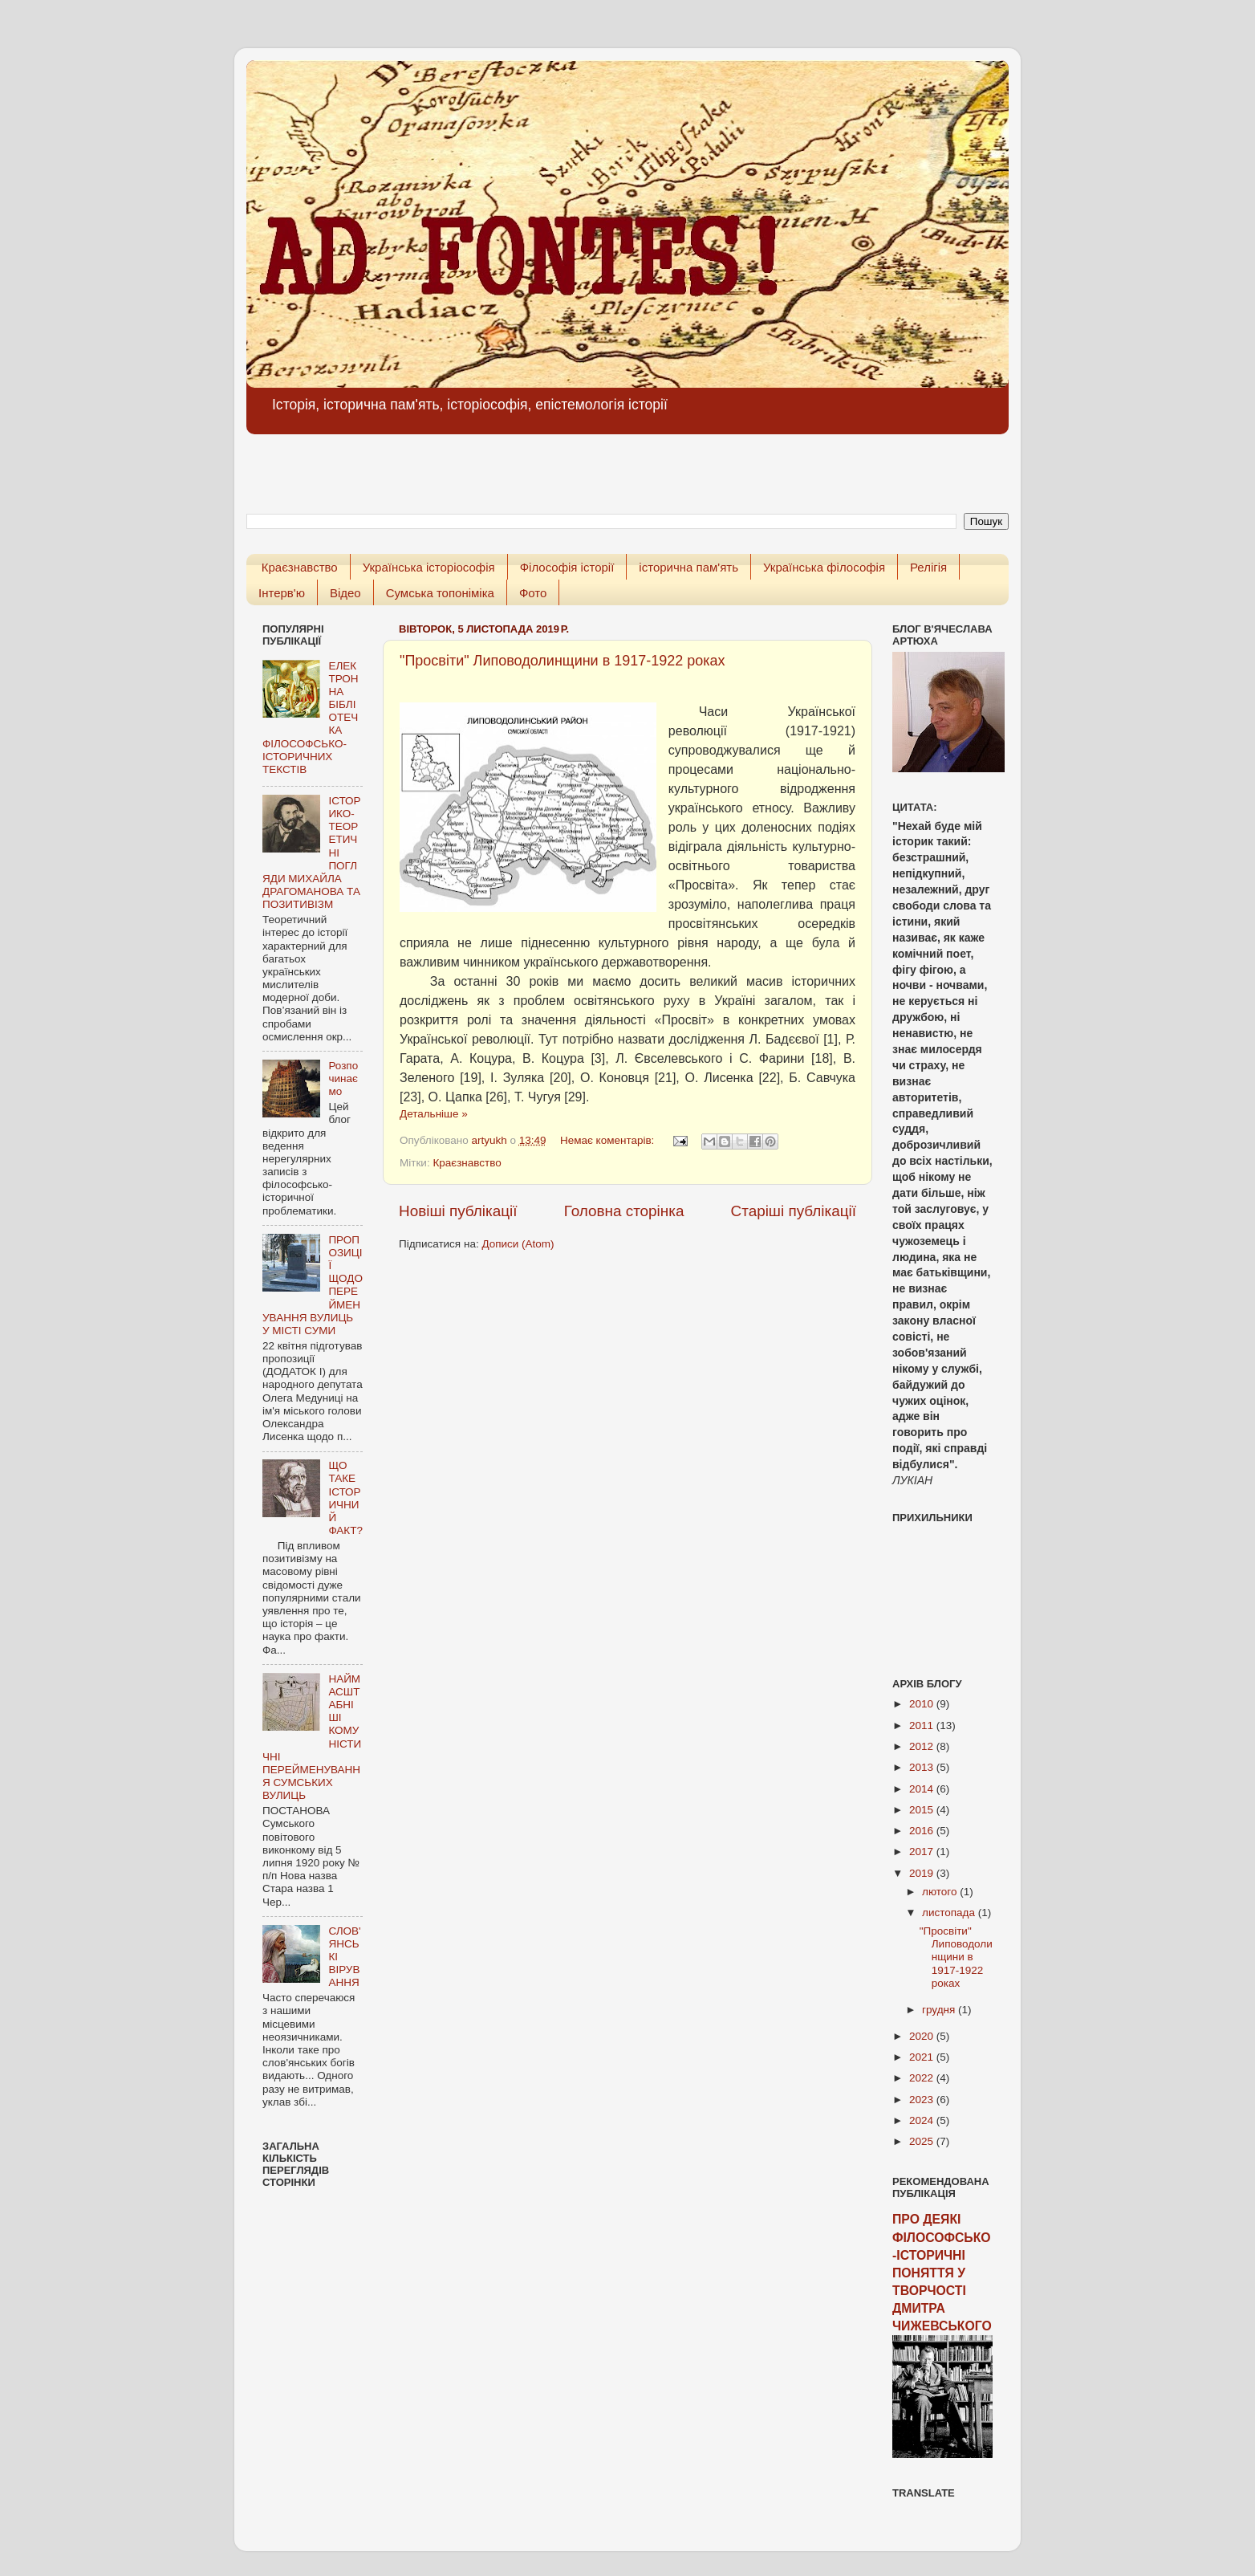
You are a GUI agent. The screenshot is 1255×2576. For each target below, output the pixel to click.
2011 (922, 1725)
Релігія (928, 567)
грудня (940, 2010)
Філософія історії (567, 567)
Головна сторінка (624, 1211)
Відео (345, 593)
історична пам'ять (688, 567)
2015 (922, 1810)
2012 (922, 1746)
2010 (922, 1704)
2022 (922, 2078)
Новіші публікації (458, 1211)
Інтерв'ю (281, 593)
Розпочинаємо (343, 1078)
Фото (532, 593)
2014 (922, 1789)
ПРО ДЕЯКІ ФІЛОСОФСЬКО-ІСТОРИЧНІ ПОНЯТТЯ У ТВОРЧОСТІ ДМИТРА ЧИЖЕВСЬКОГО (942, 2272)
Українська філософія (824, 567)
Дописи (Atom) (517, 1244)
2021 (922, 2057)
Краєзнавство (300, 567)
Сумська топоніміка (440, 593)
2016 (922, 1831)
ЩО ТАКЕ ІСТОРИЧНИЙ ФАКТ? (345, 1497)
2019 (922, 1873)
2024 (922, 2120)
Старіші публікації (793, 1211)
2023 (922, 2100)
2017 (922, 1852)
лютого (941, 1892)
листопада (950, 1913)
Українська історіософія (429, 567)
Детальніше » (434, 1114)
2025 (922, 2141)
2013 (922, 1767)
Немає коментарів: (608, 1140)
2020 (922, 2036)
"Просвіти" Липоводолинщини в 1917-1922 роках (562, 661)
